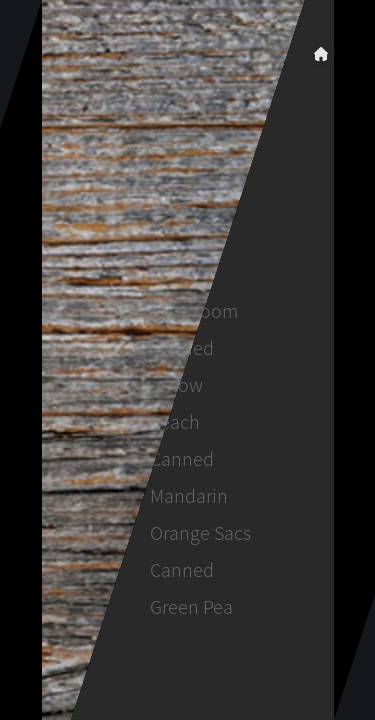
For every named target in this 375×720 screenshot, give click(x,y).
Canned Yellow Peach (181, 385)
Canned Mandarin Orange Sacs (199, 496)
